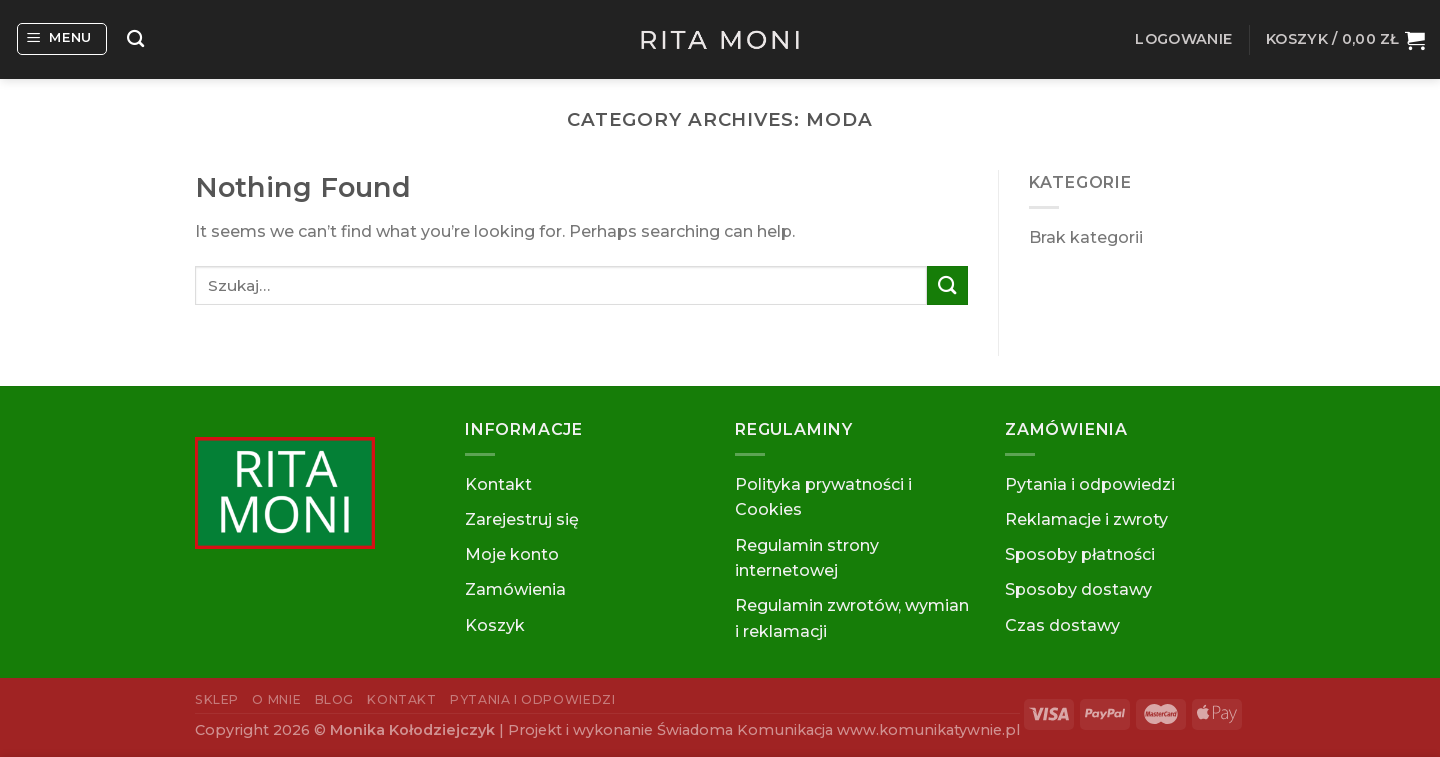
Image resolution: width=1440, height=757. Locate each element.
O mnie (276, 699)
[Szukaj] (135, 39)
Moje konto (512, 554)
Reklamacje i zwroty (1086, 519)
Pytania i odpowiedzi (1090, 484)
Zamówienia (515, 589)
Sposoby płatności (1080, 554)
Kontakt (498, 484)
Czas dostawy (1062, 625)
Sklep (217, 699)
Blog (334, 699)
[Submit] (947, 285)
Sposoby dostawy (1078, 589)
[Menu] (62, 39)
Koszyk (495, 625)
